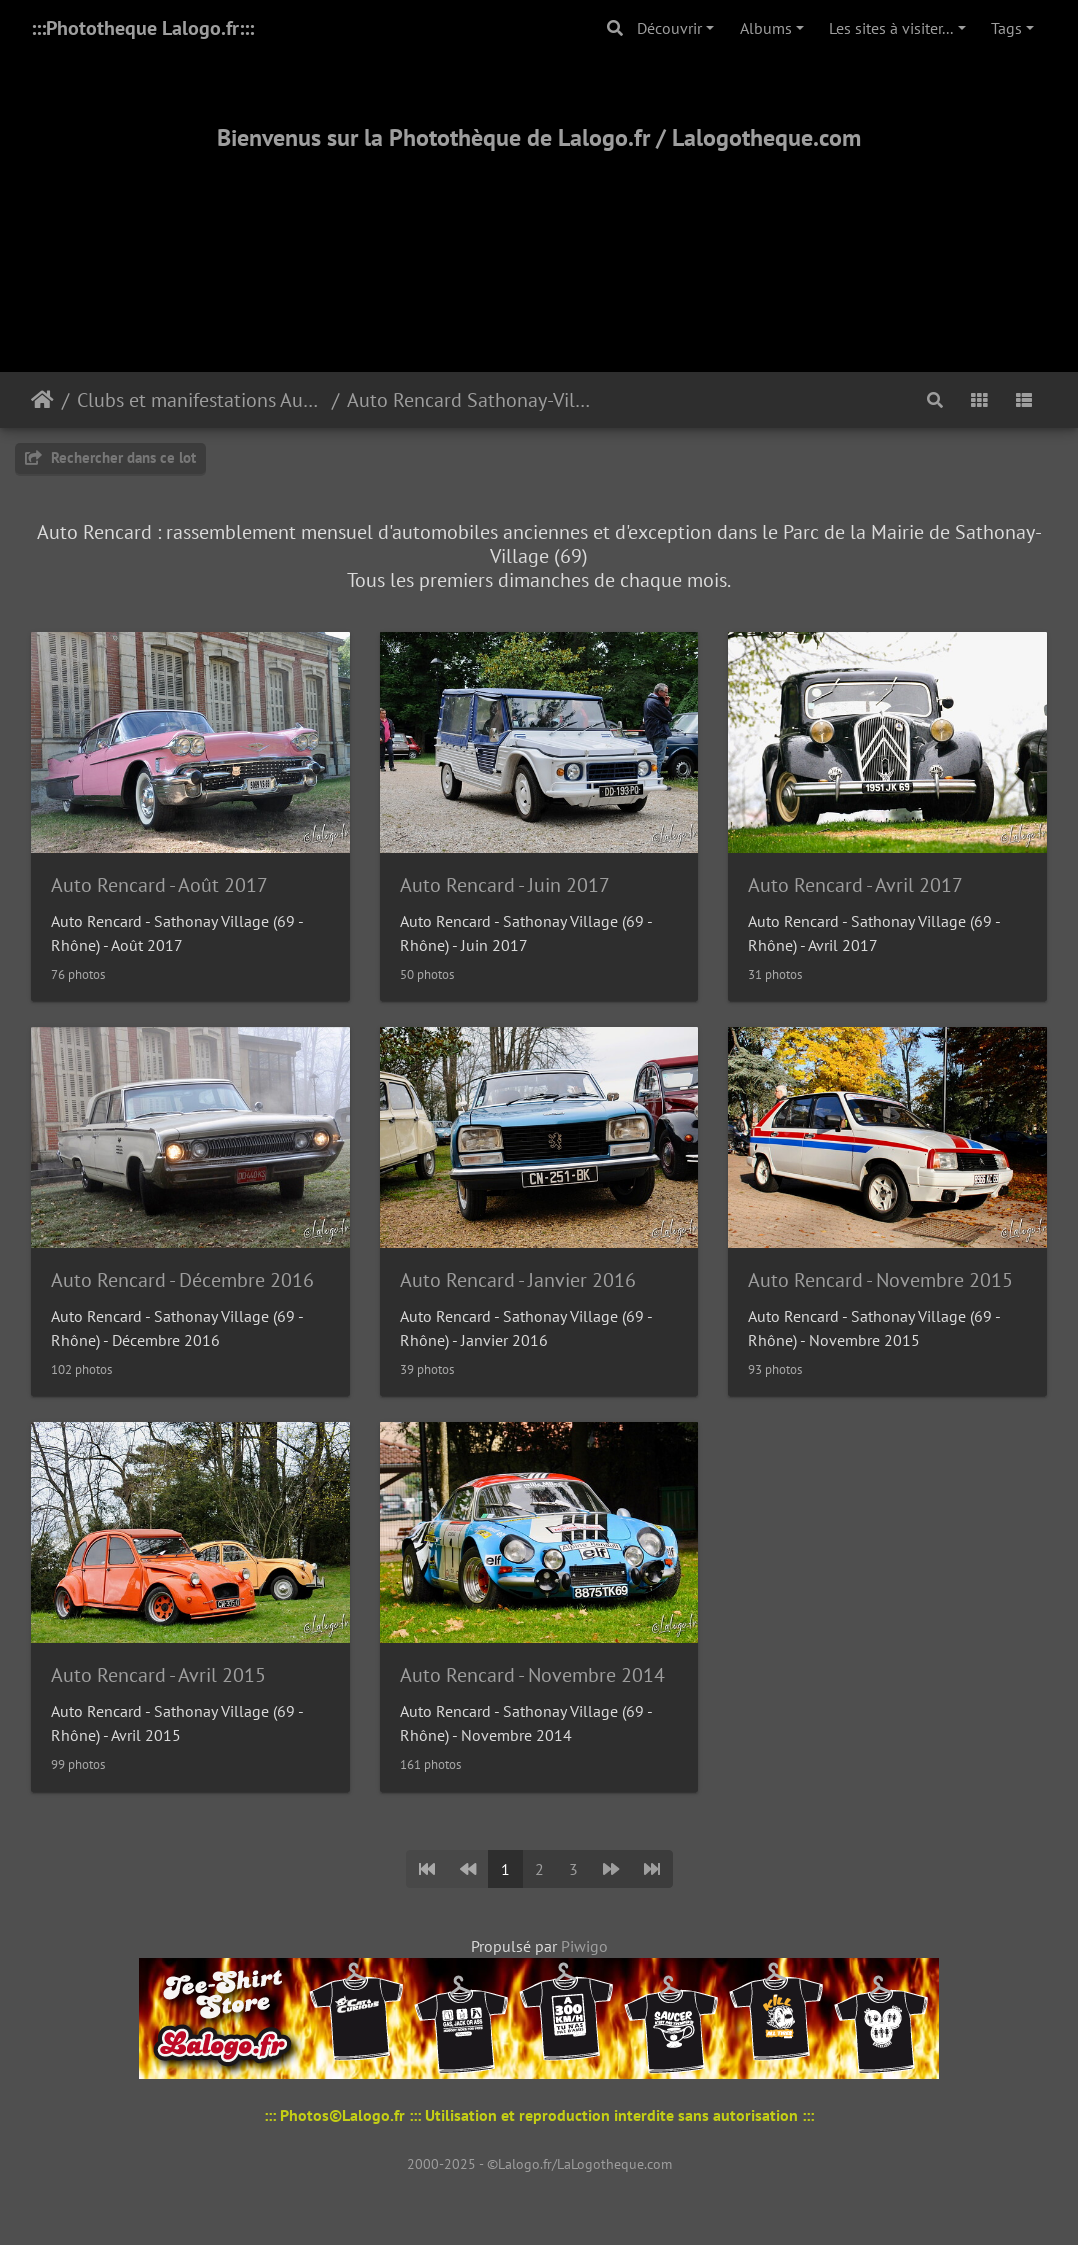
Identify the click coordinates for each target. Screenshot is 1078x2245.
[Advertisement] (539, 237)
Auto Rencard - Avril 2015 (158, 1675)
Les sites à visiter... (891, 28)
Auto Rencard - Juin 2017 (505, 885)
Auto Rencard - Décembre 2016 (182, 1280)
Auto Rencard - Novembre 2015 (880, 1280)
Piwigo (584, 1946)
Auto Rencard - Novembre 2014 (532, 1675)
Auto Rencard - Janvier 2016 (518, 1280)
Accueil (42, 400)
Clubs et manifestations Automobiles (200, 400)
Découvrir (669, 28)
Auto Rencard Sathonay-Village (470, 400)
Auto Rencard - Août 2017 (159, 885)
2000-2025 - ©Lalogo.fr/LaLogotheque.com (539, 2164)
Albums (766, 28)
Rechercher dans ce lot (110, 457)
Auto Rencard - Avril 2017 (855, 885)
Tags (1006, 28)
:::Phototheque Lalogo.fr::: (142, 28)
